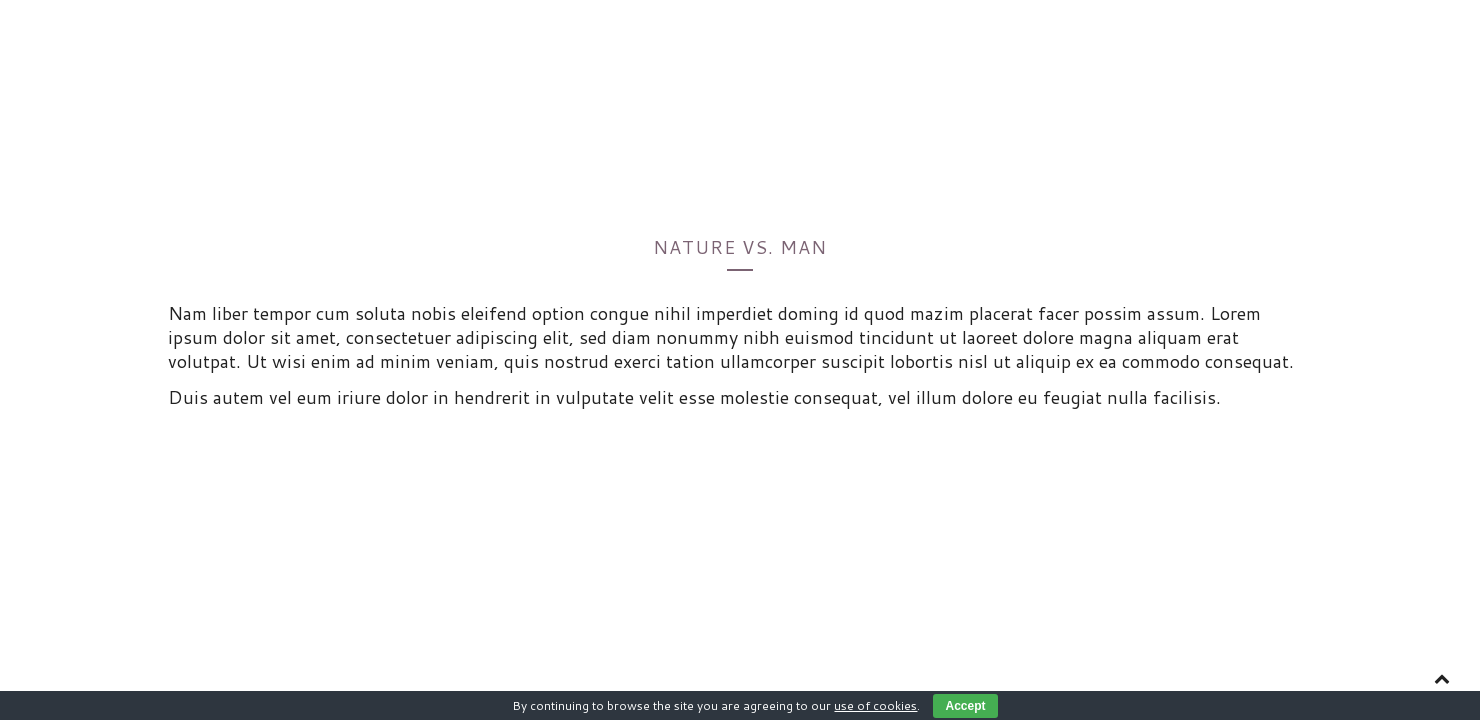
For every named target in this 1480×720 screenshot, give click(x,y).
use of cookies (875, 705)
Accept (965, 706)
